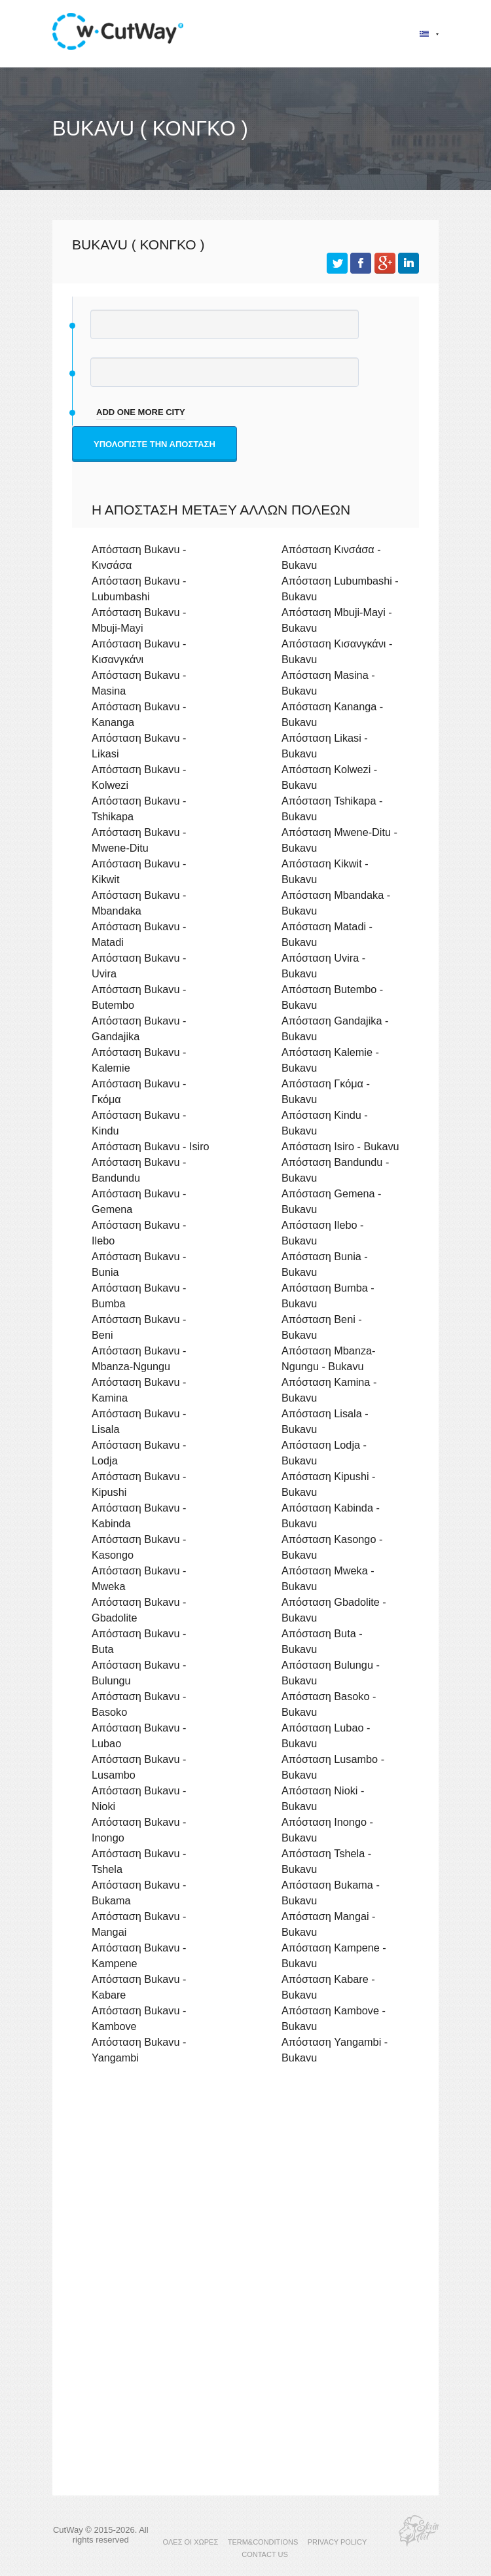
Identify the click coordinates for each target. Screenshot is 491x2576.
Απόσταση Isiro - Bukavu (340, 1146)
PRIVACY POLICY (337, 2542)
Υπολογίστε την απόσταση (154, 444)
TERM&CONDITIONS (263, 2542)
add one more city (140, 412)
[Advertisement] (245, 2188)
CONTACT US (265, 2554)
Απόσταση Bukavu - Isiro (150, 1146)
